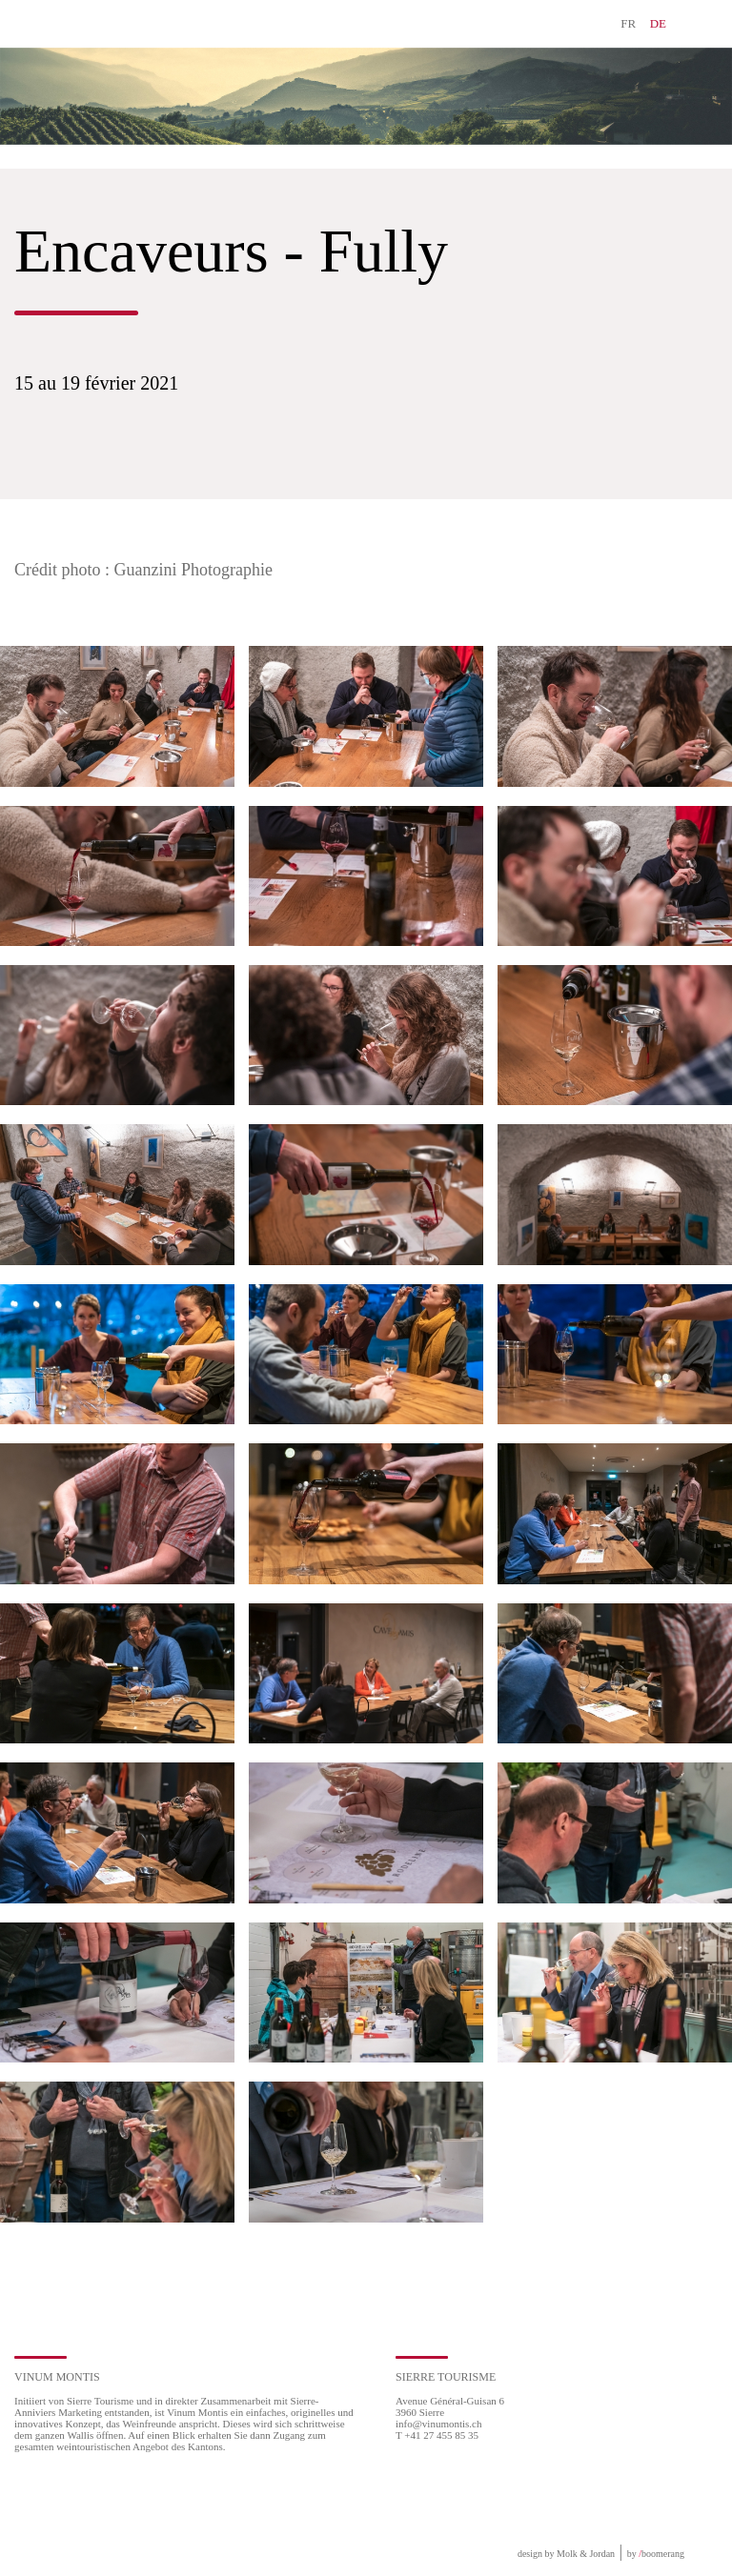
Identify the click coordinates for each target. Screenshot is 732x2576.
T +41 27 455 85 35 (437, 2435)
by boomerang (655, 2553)
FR (628, 23)
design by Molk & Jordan (566, 2553)
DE (658, 23)
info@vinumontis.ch (439, 2423)
